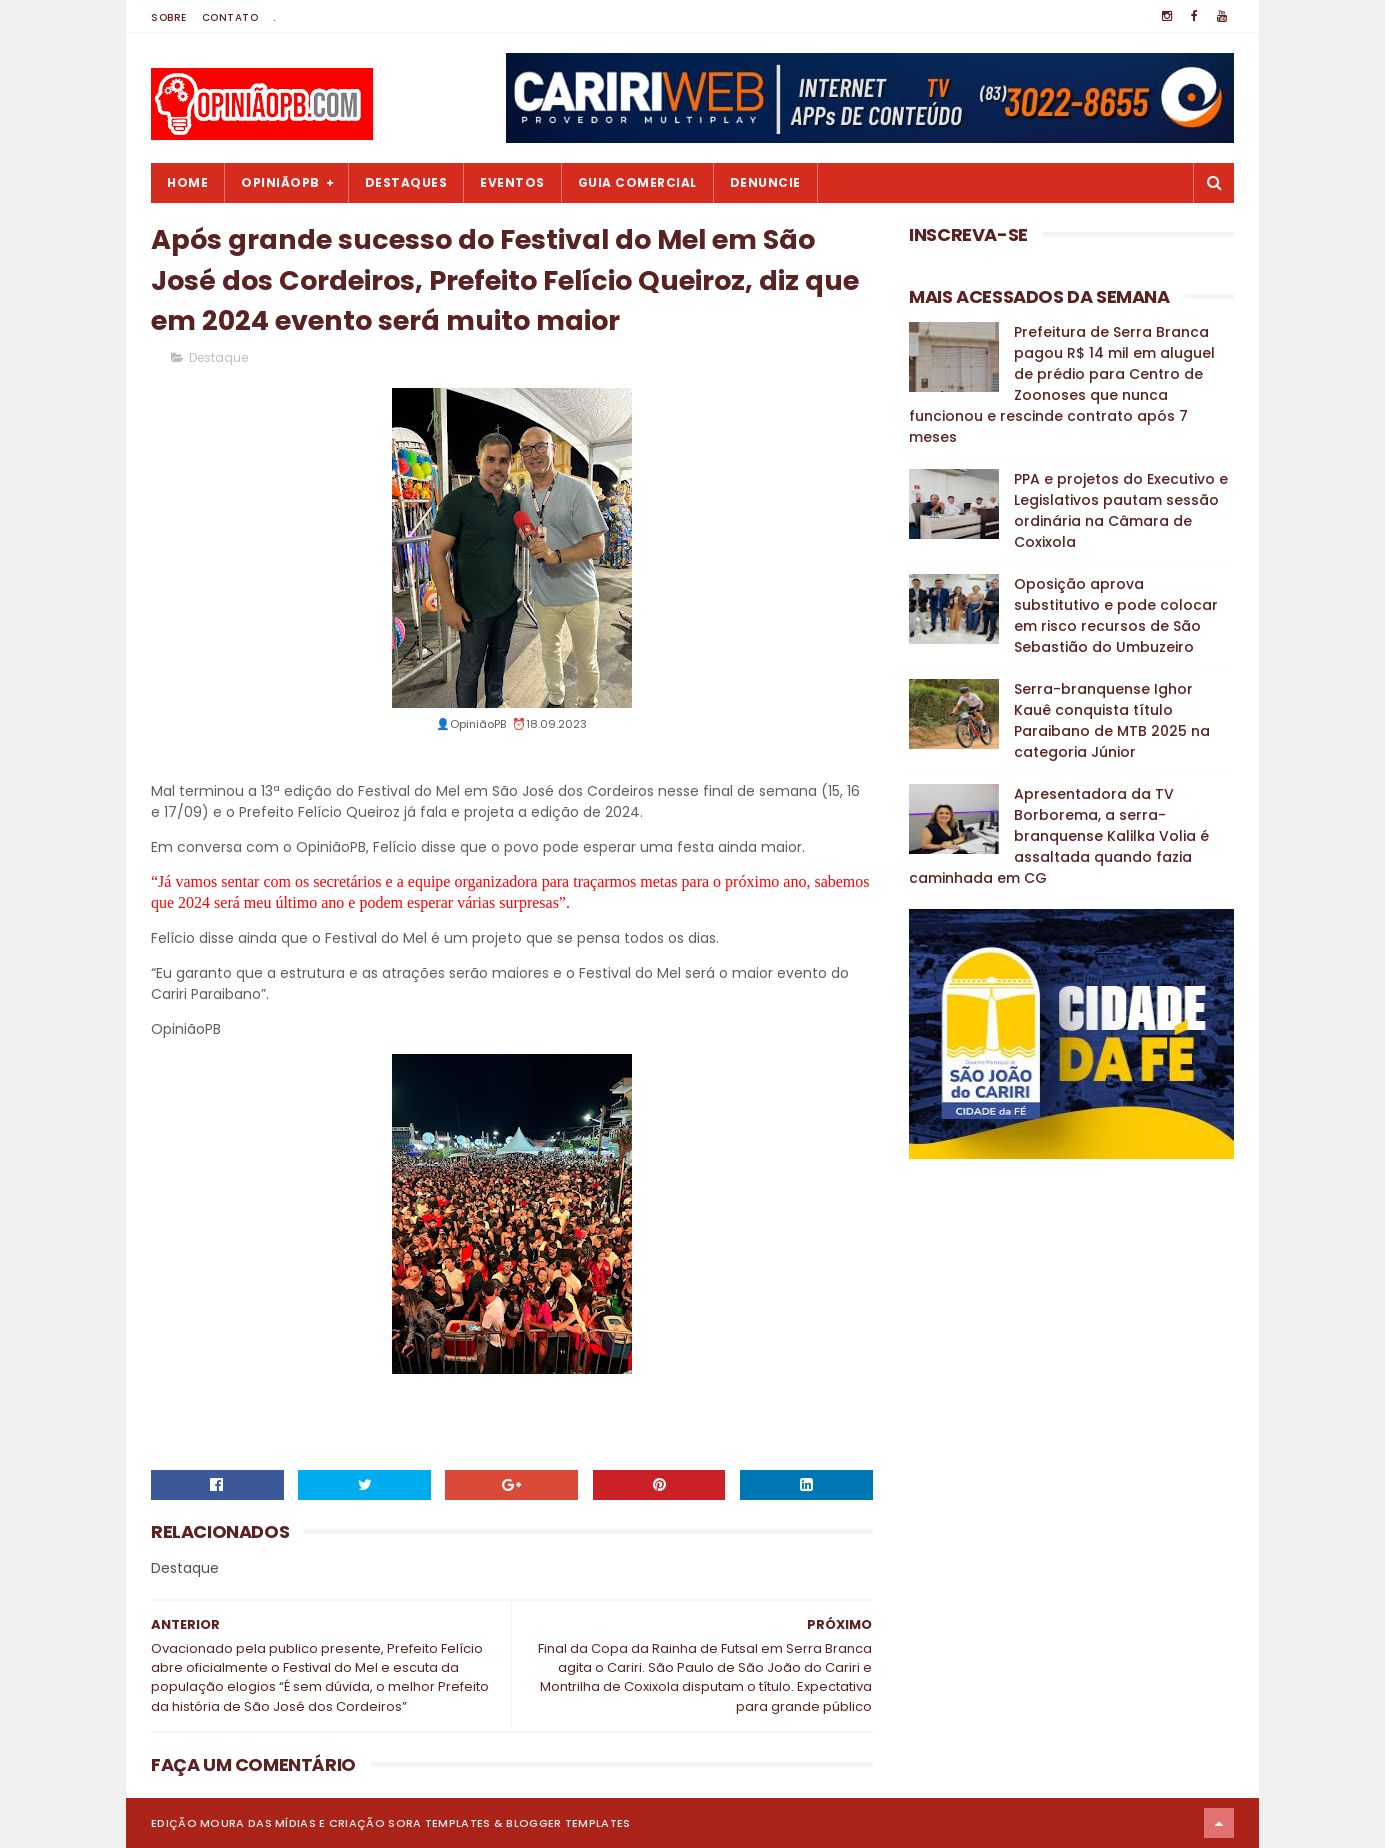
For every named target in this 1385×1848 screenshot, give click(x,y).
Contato (230, 17)
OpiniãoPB (280, 182)
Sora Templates (439, 1823)
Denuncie (765, 182)
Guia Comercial (637, 182)
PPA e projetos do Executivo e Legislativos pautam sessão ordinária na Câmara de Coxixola (1121, 510)
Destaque (218, 357)
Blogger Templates (568, 1823)
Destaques (406, 182)
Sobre (169, 17)
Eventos (512, 182)
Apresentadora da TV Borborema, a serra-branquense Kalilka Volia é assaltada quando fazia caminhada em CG (1059, 836)
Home (187, 182)
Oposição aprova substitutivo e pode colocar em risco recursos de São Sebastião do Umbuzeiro (1116, 615)
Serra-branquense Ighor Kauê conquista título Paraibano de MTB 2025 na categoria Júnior (1112, 720)
